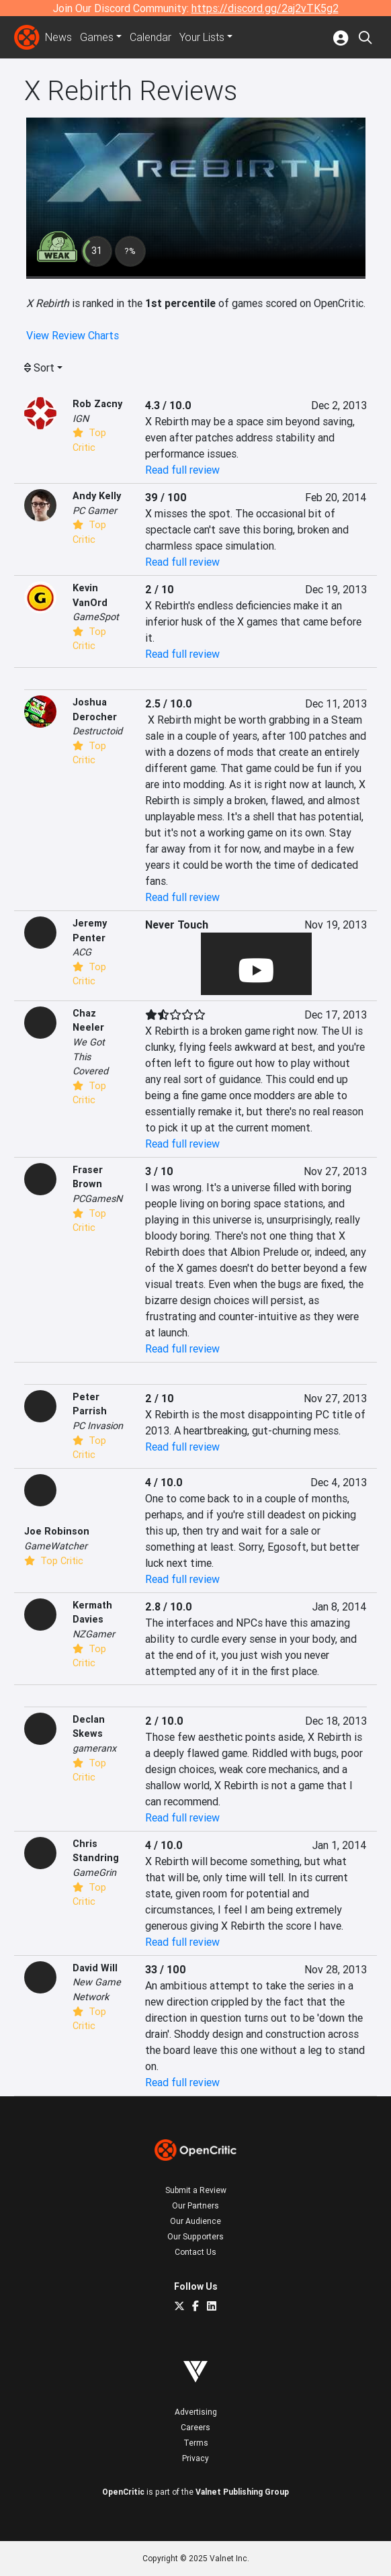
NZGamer (94, 1634)
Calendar (150, 37)
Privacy (195, 2458)
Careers (195, 2427)
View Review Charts (72, 335)
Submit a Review (195, 2190)
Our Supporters (195, 2236)
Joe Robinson (56, 1531)
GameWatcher (55, 1546)
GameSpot (96, 617)
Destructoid (97, 731)
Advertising (196, 2412)
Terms (195, 2443)
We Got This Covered (90, 1056)
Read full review (182, 469)
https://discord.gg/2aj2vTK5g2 (265, 8)
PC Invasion (98, 1426)
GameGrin (94, 1872)
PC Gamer (95, 511)
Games (97, 37)
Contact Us (195, 2252)
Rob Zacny (97, 404)
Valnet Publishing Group (242, 2492)
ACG (82, 952)
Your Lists (201, 37)
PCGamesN (97, 1199)
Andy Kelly (97, 496)
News (58, 37)
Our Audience (195, 2221)
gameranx (94, 1748)
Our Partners (195, 2205)
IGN (81, 419)
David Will (95, 1968)
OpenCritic (123, 2492)
